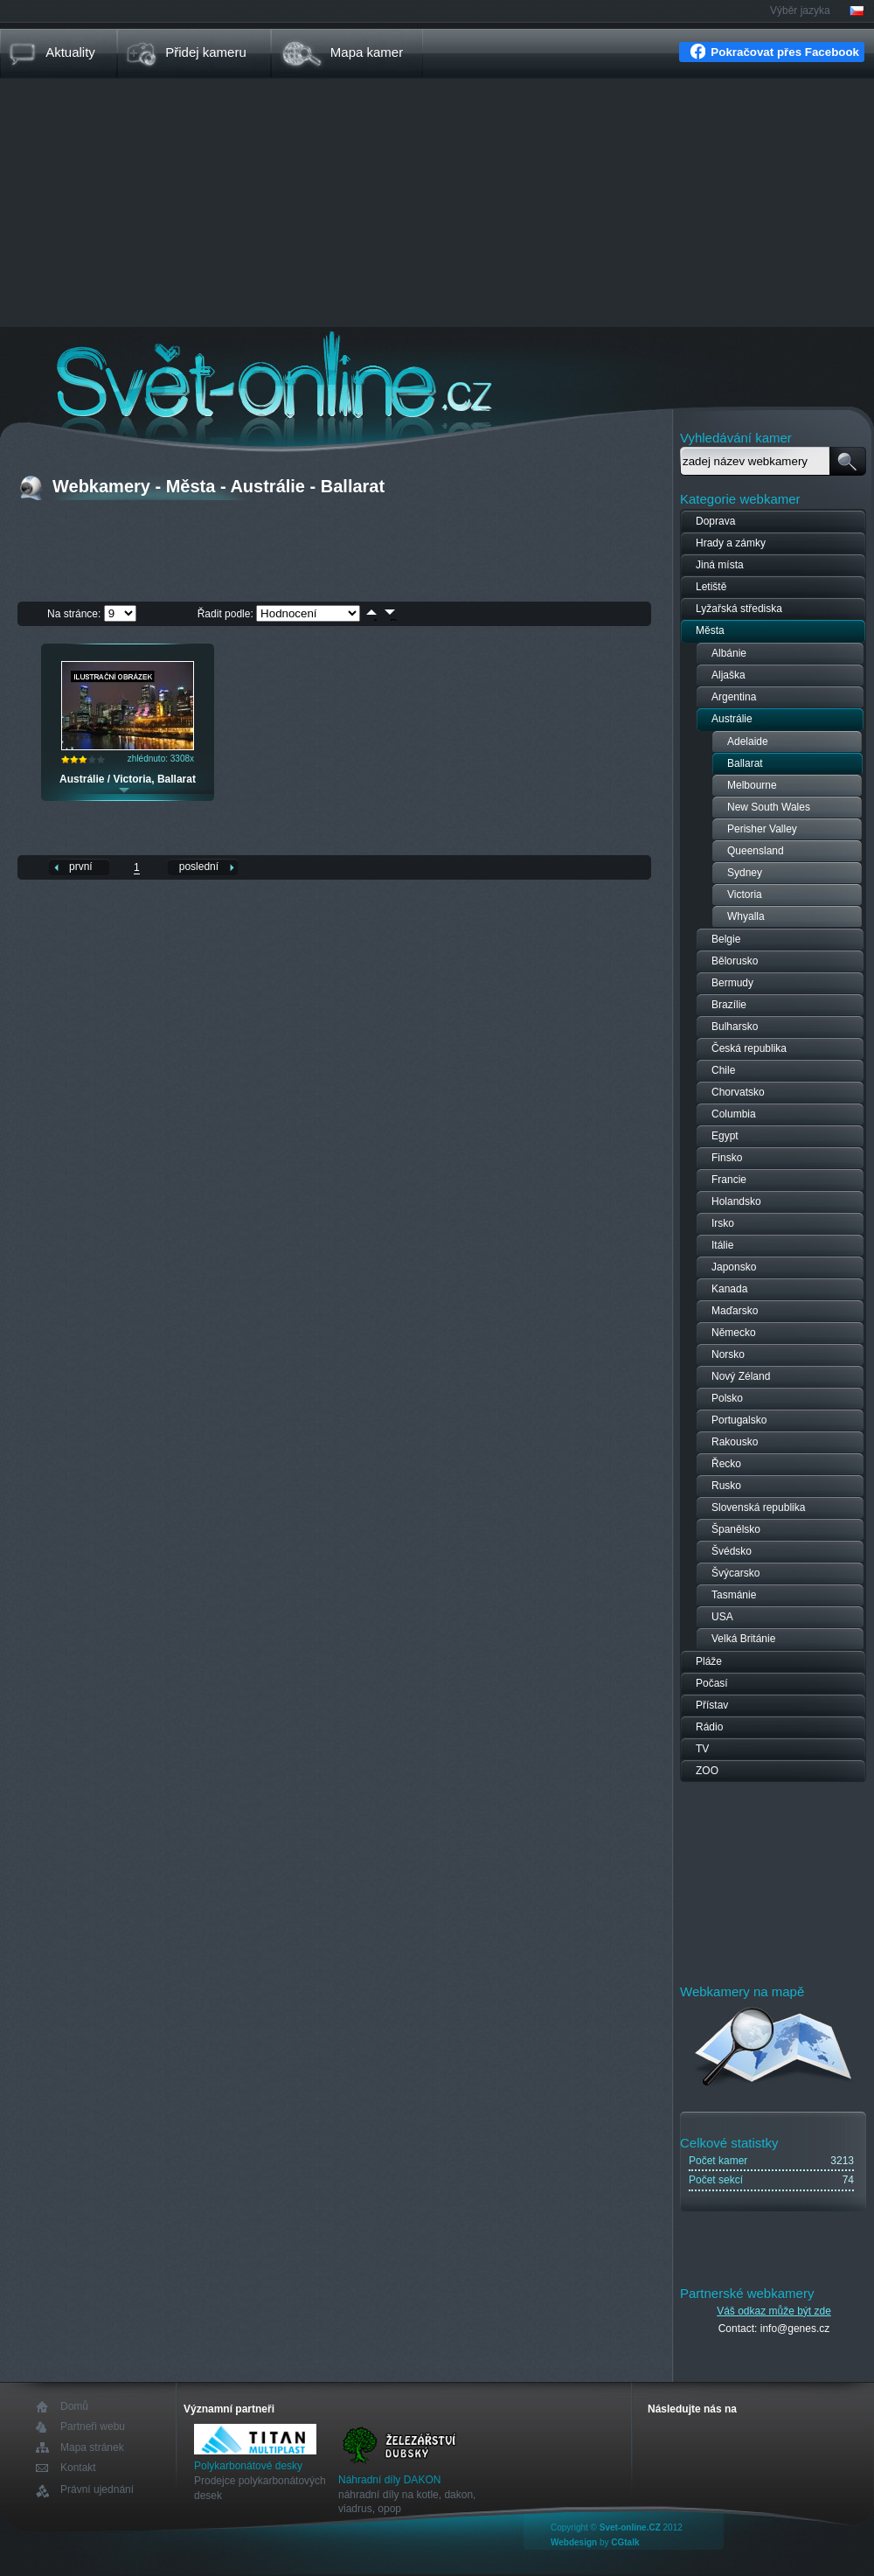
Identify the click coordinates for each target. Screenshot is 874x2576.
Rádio (709, 1727)
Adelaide (747, 741)
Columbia (733, 1114)
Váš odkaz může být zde (774, 2311)
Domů (74, 2406)
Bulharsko (734, 1026)
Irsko (722, 1223)
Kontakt (78, 2468)
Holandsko (736, 1201)
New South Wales (768, 807)
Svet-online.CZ (630, 2527)
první (81, 866)
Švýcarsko (735, 1573)
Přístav (712, 1705)
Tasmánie (733, 1595)
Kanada (729, 1289)
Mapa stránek (92, 2447)
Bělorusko (734, 961)
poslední (198, 866)
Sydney (744, 873)
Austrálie (732, 719)
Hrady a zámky (731, 543)
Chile (723, 1070)
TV (702, 1749)
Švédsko (731, 1551)
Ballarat (745, 763)
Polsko (727, 1398)
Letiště (711, 587)
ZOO (707, 1771)
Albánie (728, 653)
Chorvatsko (738, 1092)
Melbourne (752, 785)
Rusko (726, 1485)
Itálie (722, 1245)
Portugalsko (738, 1420)
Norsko (728, 1354)
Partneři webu (92, 2427)
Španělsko (735, 1529)
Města (710, 630)
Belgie (725, 939)
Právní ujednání (97, 2490)
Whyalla (746, 916)
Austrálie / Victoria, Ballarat (127, 779)
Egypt (725, 1136)
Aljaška (728, 675)
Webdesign (574, 2542)
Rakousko (734, 1442)
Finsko (726, 1158)
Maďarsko (734, 1311)
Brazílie (728, 1005)
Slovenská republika (758, 1507)
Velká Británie (743, 1639)
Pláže (709, 1661)
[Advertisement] (437, 204)
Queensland (755, 851)
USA (722, 1617)
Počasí (712, 1683)
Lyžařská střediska (739, 608)
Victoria (744, 894)
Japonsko (733, 1267)
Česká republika (749, 1048)
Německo (733, 1332)
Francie (728, 1179)
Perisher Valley (762, 829)
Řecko (726, 1464)
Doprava (715, 521)
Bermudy (732, 983)
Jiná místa (720, 565)
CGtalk (625, 2542)
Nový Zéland (740, 1376)
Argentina (733, 697)
